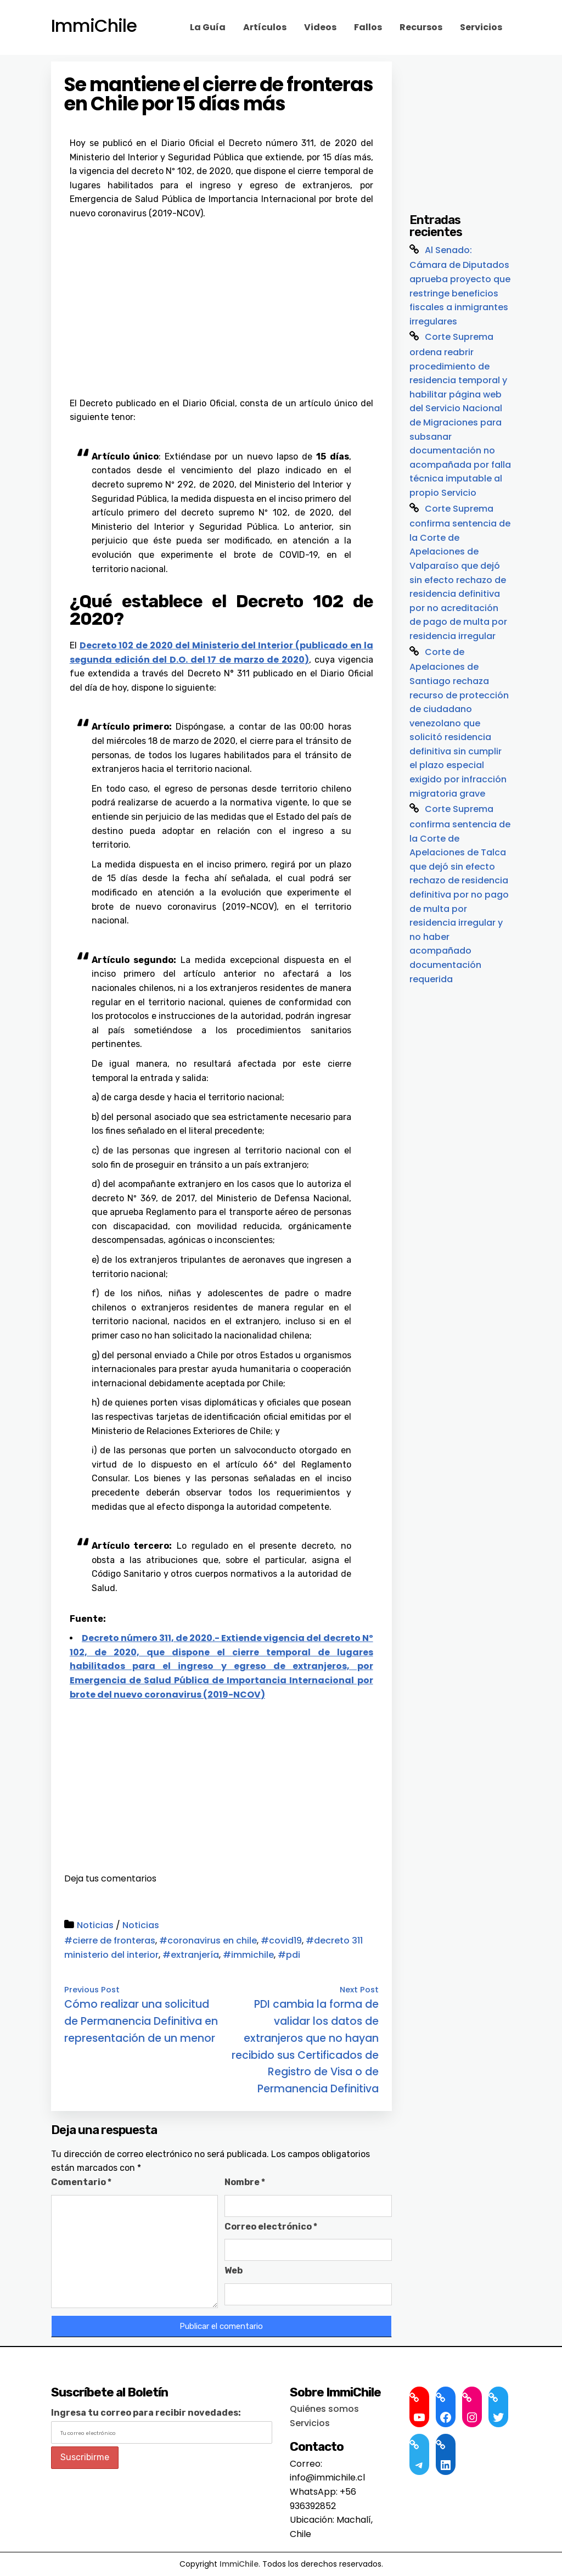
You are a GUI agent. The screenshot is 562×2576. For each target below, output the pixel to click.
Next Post (359, 1989)
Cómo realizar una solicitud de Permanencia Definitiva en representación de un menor (141, 2021)
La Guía (208, 27)
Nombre (244, 2182)
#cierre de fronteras (109, 1940)
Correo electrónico (270, 2226)
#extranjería (190, 1954)
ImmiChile (94, 26)
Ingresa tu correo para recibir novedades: (146, 2412)
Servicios (481, 27)
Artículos (264, 27)
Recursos (421, 27)
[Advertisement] (221, 303)
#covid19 (281, 1940)
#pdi (289, 1954)
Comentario (81, 2182)
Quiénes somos (324, 2409)
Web (233, 2270)
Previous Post (92, 1989)
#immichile (248, 1954)
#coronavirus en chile (208, 1940)
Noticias (95, 1925)
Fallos (368, 27)
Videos (320, 27)
